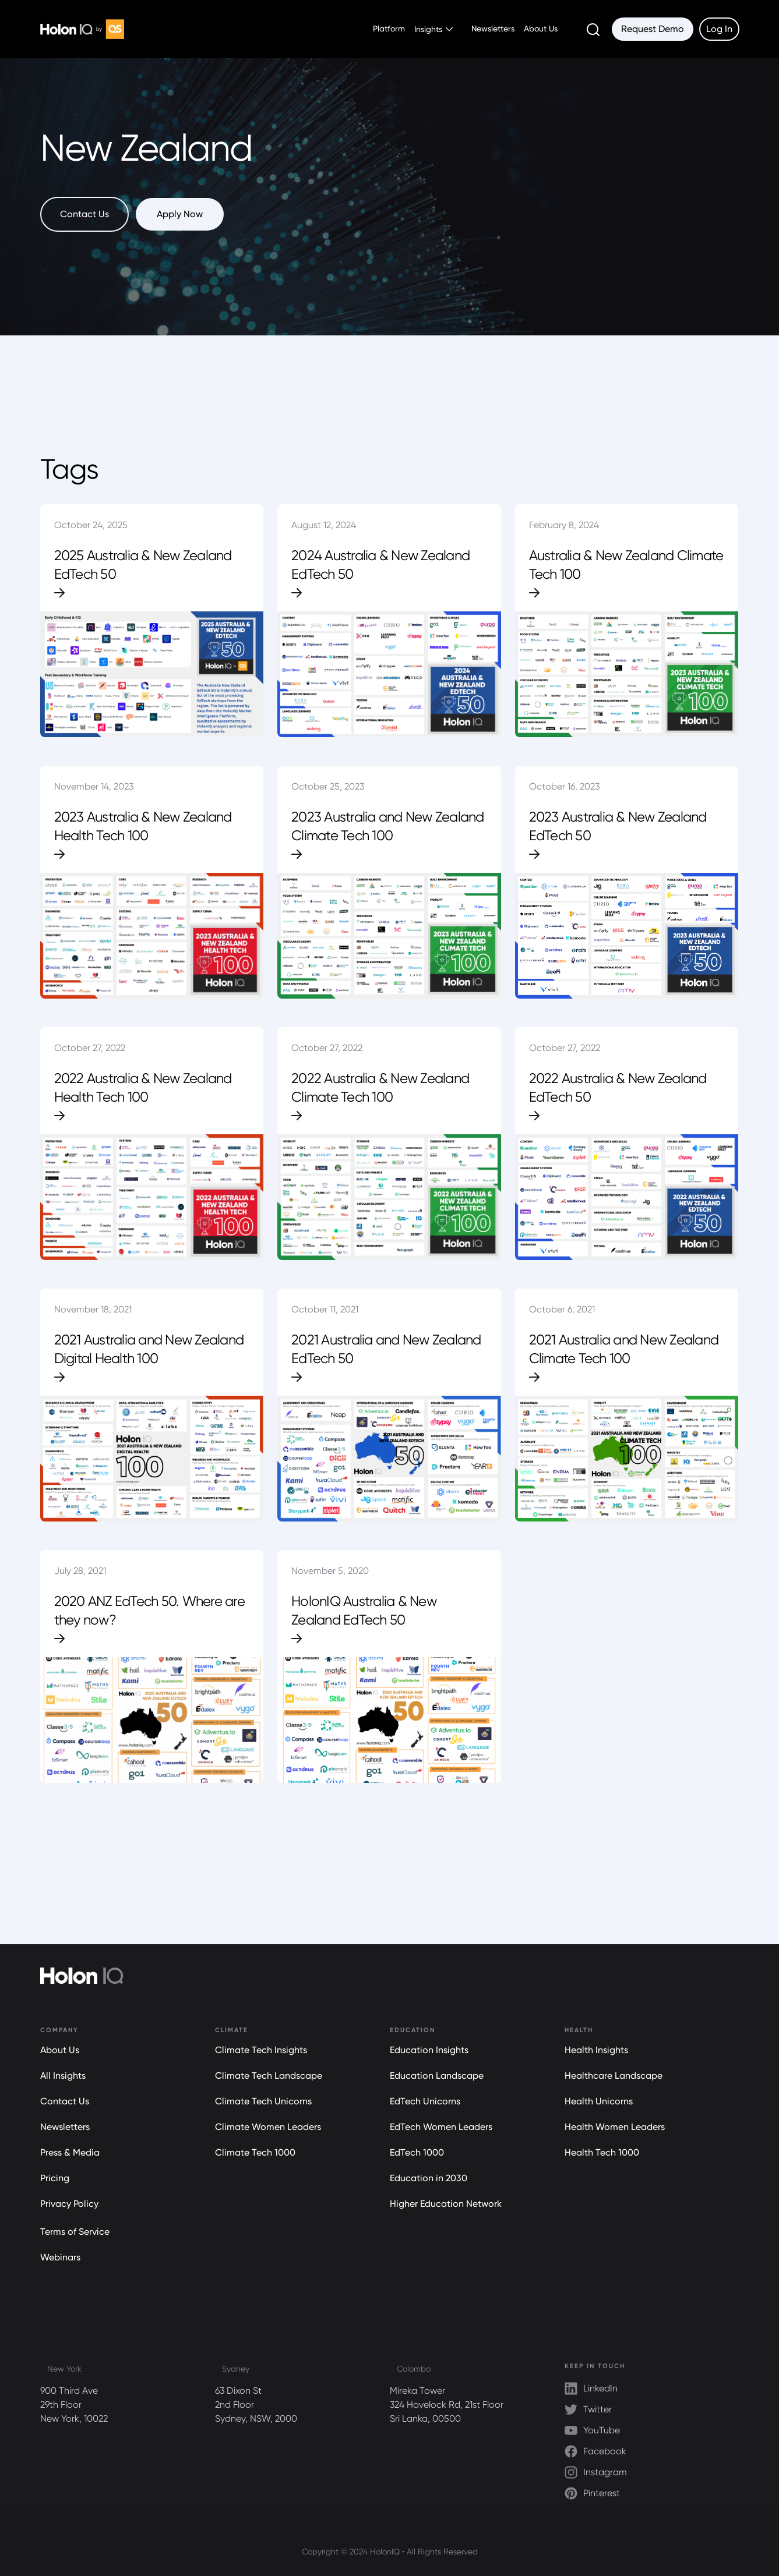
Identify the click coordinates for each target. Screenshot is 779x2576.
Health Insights (596, 2049)
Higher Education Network (446, 2203)
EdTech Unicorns (425, 2101)
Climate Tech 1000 (255, 2152)
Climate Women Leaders (268, 2126)
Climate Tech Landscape (268, 2075)
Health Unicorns (599, 2101)
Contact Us (64, 2101)
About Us (541, 28)
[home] (82, 28)
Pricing (54, 2178)
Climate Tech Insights (261, 2049)
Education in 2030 (428, 2178)
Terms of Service (75, 2231)
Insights (428, 29)
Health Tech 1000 (602, 2152)
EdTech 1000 (417, 2152)
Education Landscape (437, 2075)
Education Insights (429, 2049)
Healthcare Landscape (613, 2075)
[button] (433, 29)
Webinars (60, 2257)
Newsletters (492, 28)
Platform (389, 28)
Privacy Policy (69, 2203)
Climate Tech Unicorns (263, 2101)
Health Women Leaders (615, 2126)
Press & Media (70, 2152)
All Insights (63, 2075)
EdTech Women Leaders (441, 2126)
